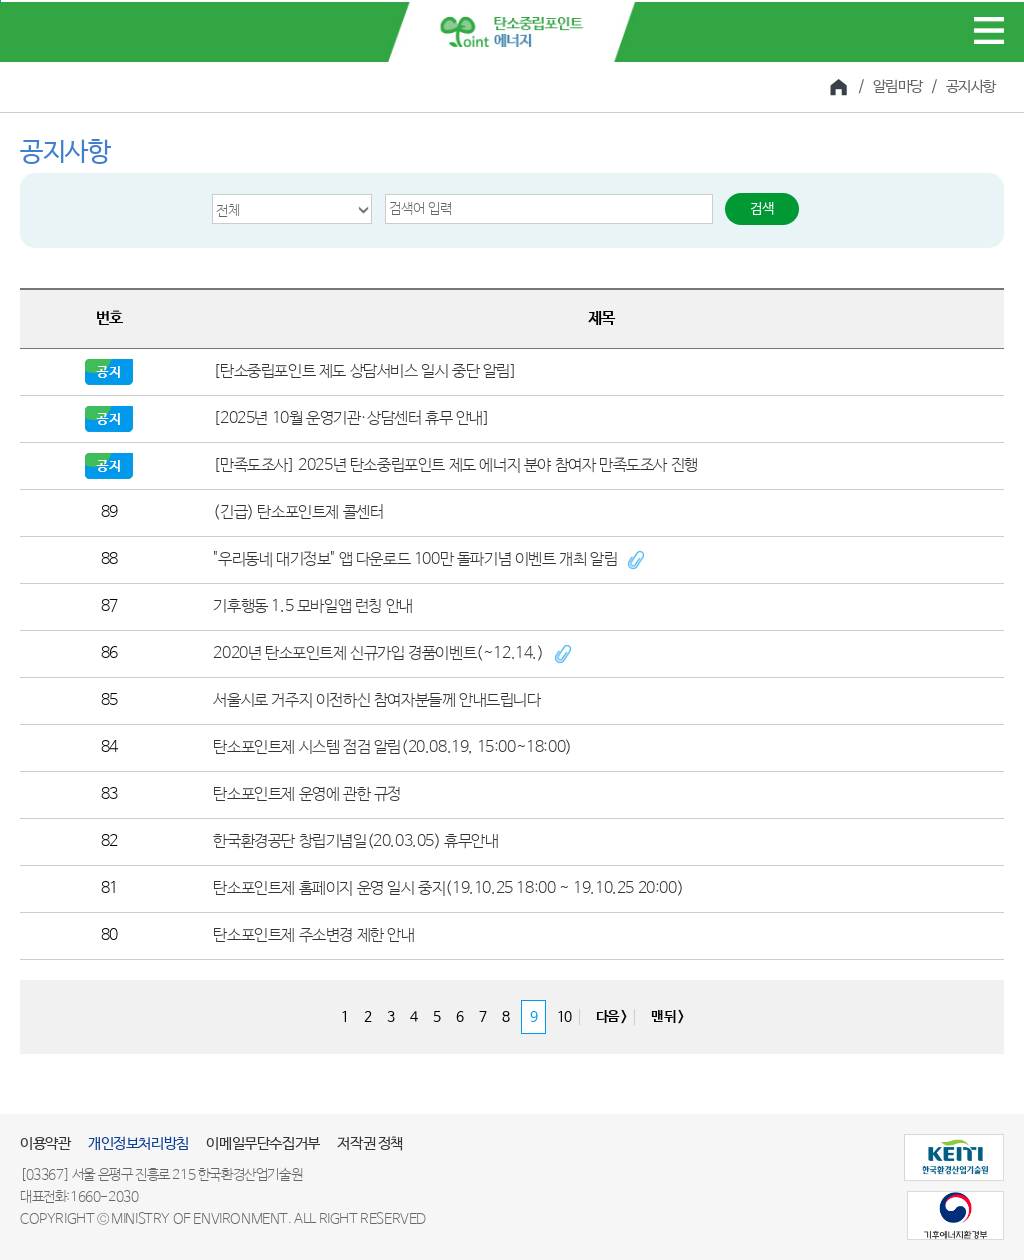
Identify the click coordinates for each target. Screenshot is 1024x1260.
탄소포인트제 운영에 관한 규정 (307, 794)
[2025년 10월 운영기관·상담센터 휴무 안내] (351, 418)
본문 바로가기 (0, 1)
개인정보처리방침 (138, 1143)
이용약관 (45, 1143)
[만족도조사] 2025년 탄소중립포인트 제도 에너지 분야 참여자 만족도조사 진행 (455, 465)
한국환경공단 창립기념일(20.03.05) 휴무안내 (355, 841)
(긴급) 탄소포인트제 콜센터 (298, 512)
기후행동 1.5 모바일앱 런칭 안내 (312, 606)
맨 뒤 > (667, 1017)
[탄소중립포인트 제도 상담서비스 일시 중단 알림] (364, 371)
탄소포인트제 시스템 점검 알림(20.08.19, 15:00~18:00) (392, 747)
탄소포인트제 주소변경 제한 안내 (313, 935)
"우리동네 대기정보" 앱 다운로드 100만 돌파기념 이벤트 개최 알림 (415, 559)
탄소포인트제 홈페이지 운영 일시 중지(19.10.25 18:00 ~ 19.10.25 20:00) (448, 888)
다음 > (611, 1017)
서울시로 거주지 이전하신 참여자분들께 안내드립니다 (376, 700)
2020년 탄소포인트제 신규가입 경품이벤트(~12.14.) (378, 653)
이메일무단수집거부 (262, 1143)
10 (564, 1017)
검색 (762, 209)
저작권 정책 (370, 1143)
